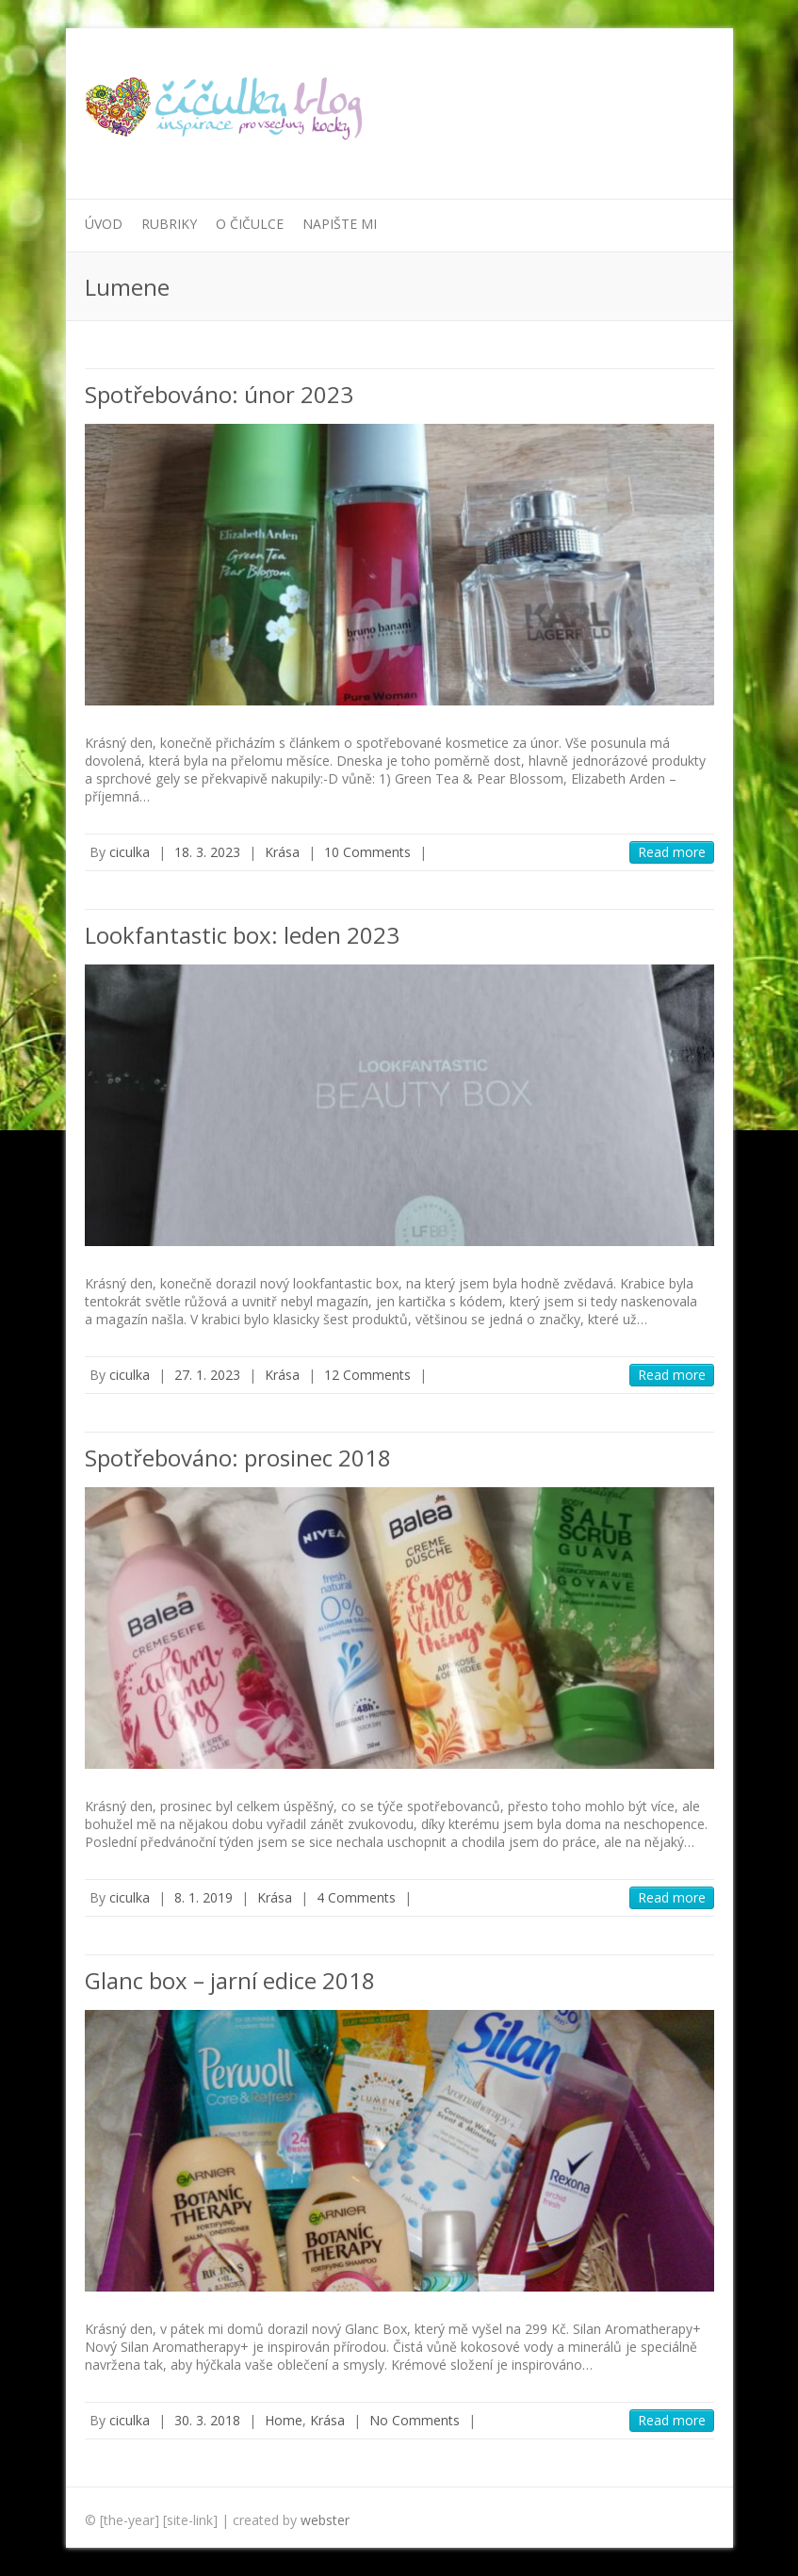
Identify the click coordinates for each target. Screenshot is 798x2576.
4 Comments (356, 1897)
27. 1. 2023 (207, 1375)
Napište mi (339, 224)
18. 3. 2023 (207, 852)
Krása (282, 852)
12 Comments (367, 1375)
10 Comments (367, 852)
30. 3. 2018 (207, 2420)
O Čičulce (250, 224)
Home (283, 2420)
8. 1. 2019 (203, 1897)
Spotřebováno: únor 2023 (219, 394)
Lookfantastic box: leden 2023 (242, 934)
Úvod (103, 224)
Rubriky (169, 224)
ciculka (129, 852)
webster (325, 2520)
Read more (672, 852)
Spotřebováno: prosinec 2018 (238, 1457)
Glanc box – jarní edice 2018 (230, 1980)
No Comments (414, 2420)
